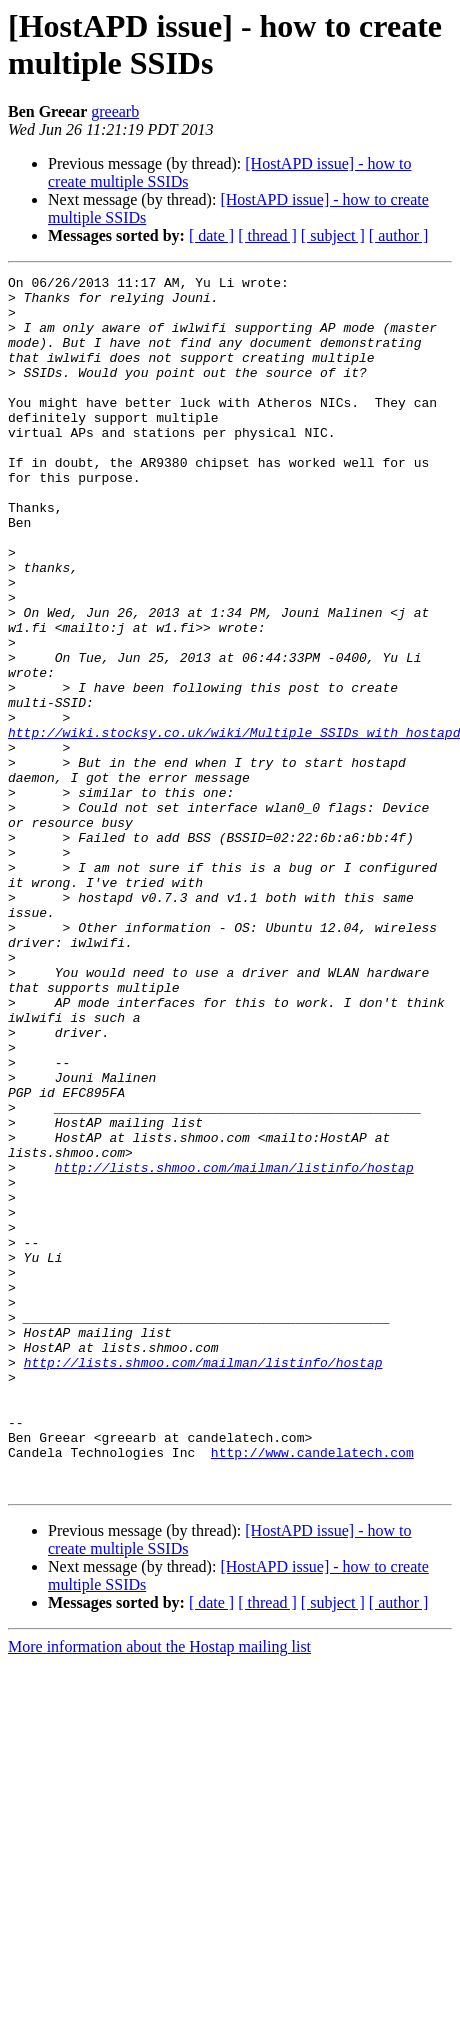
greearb (115, 111)
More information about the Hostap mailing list (159, 1889)
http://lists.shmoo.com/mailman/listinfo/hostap (234, 1347)
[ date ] (211, 235)
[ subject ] (333, 235)
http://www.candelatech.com (312, 1689)
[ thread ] (267, 235)
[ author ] (399, 235)
